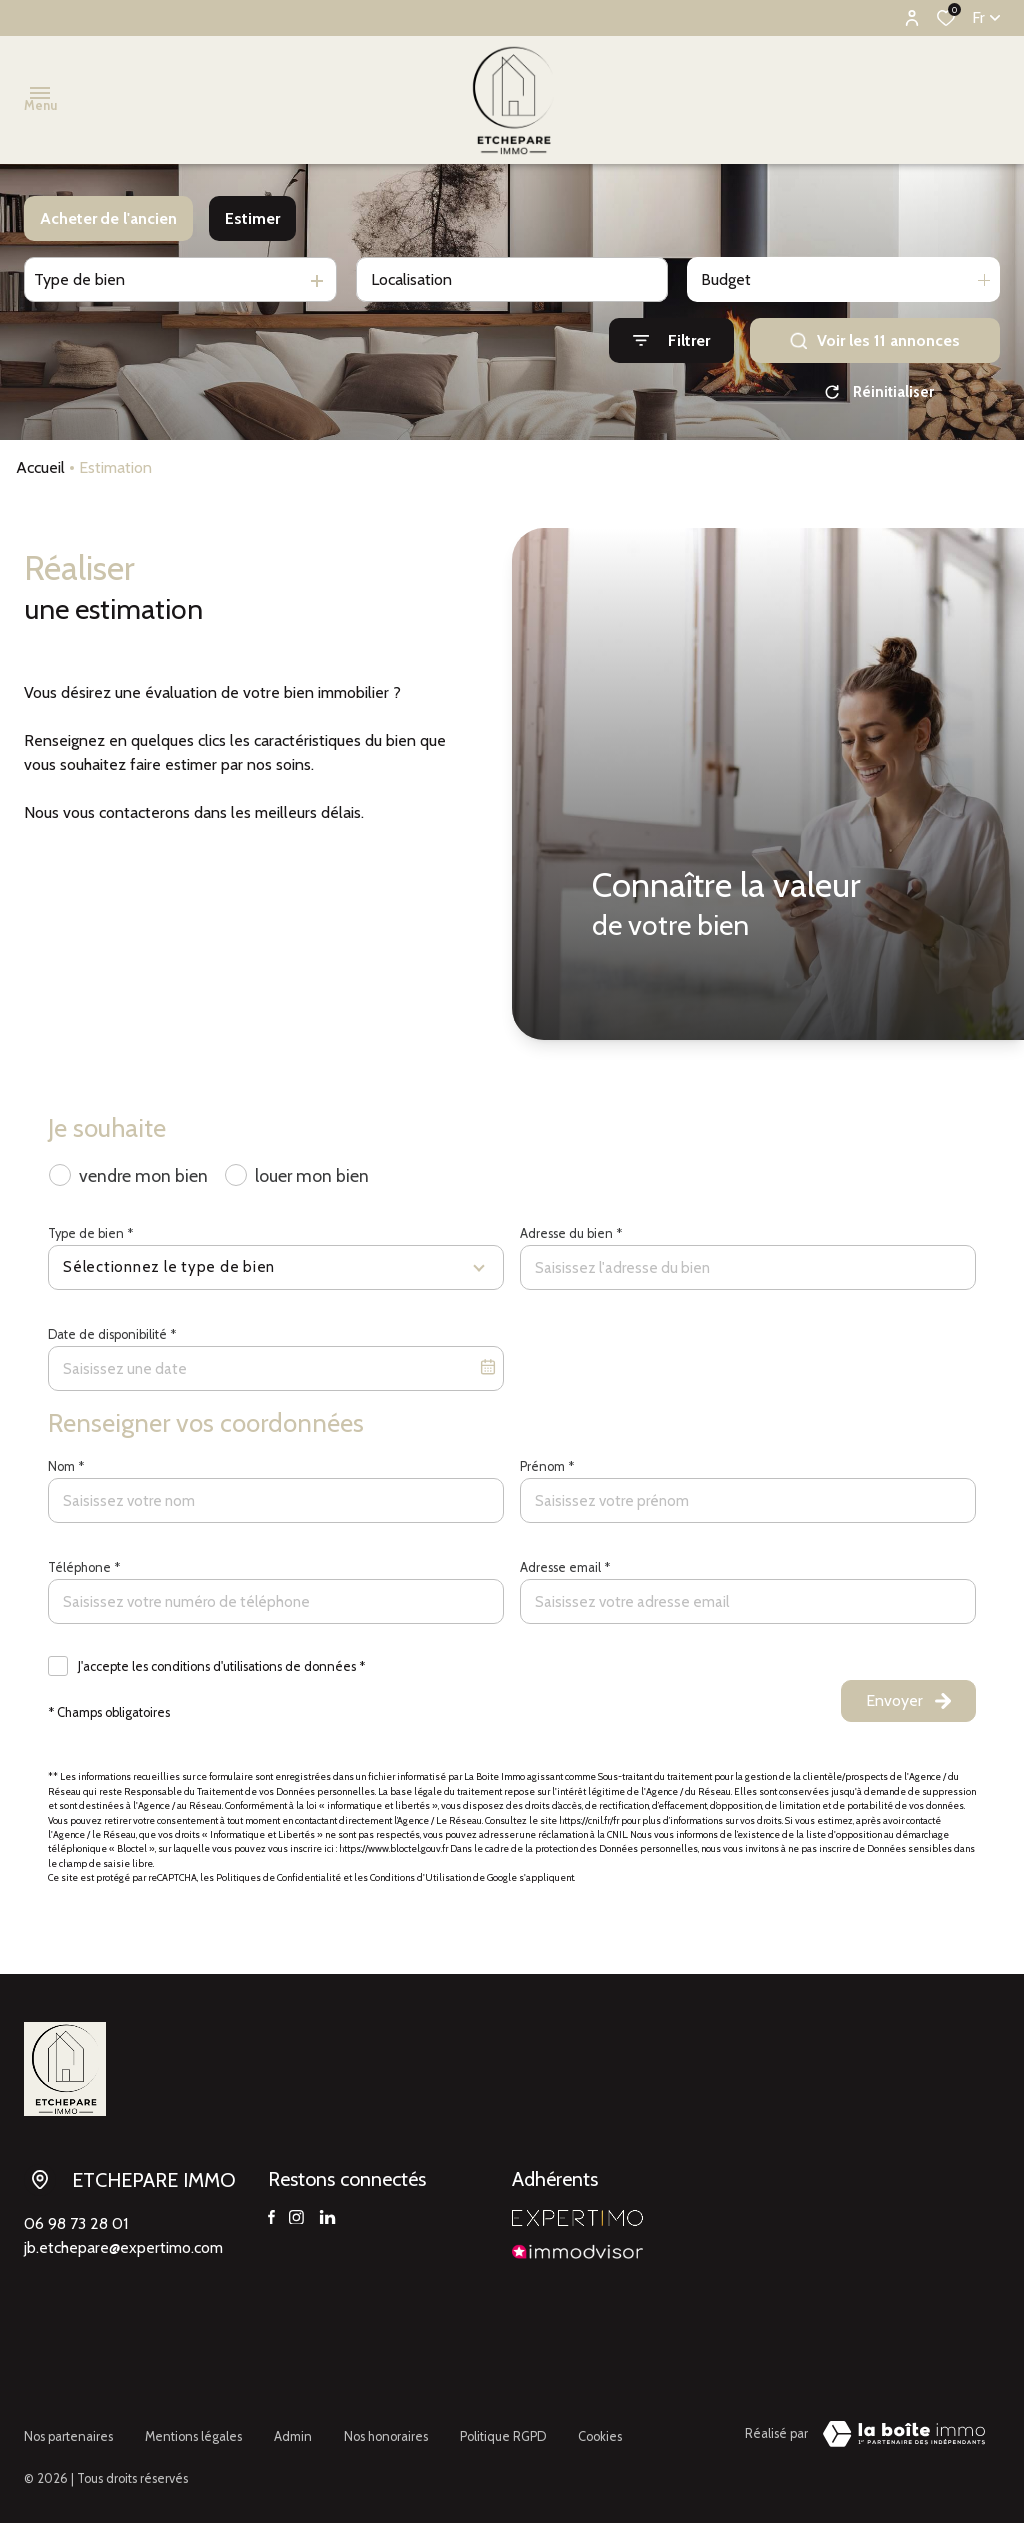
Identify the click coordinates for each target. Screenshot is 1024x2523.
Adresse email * (565, 1567)
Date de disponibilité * (112, 1334)
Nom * (66, 1466)
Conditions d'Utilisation (420, 1877)
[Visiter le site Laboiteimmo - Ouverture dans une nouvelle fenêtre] (904, 2434)
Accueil (40, 467)
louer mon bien (312, 1175)
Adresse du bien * (571, 1233)
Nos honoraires (386, 2430)
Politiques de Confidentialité (278, 1877)
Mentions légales (193, 2430)
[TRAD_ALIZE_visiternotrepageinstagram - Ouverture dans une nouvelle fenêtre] (296, 2218)
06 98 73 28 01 (76, 2223)
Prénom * (547, 1466)
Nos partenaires (68, 2430)
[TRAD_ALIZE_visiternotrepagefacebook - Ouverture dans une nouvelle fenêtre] (271, 2218)
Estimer (252, 218)
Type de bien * (90, 1233)
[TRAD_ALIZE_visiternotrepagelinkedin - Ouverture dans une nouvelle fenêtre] (327, 2218)
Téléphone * (84, 1567)
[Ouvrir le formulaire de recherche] (671, 340)
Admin (293, 2430)
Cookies (600, 2430)
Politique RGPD (503, 2430)
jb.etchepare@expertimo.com (123, 2247)
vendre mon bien (143, 1175)
